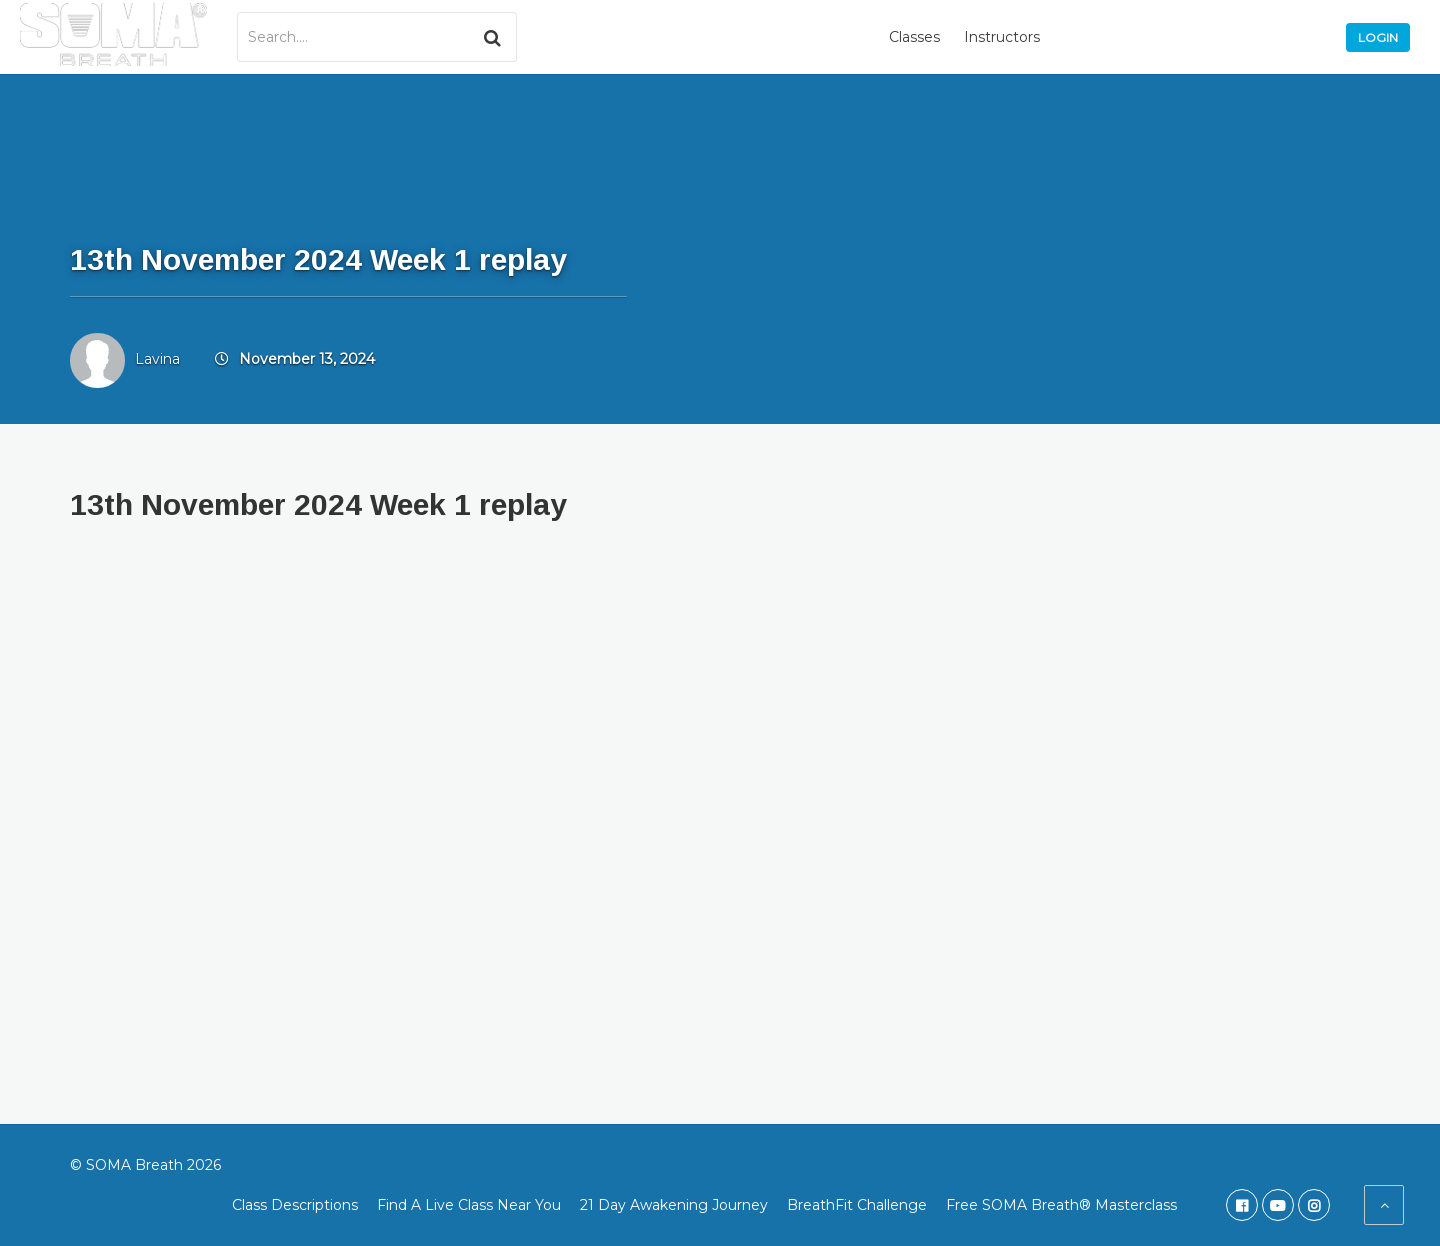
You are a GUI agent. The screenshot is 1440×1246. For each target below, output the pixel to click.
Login (1378, 37)
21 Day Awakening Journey (674, 1205)
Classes (914, 37)
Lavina (157, 359)
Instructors (1002, 37)
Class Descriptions (295, 1205)
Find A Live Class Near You (469, 1205)
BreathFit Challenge (857, 1205)
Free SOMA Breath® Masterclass (1061, 1205)
